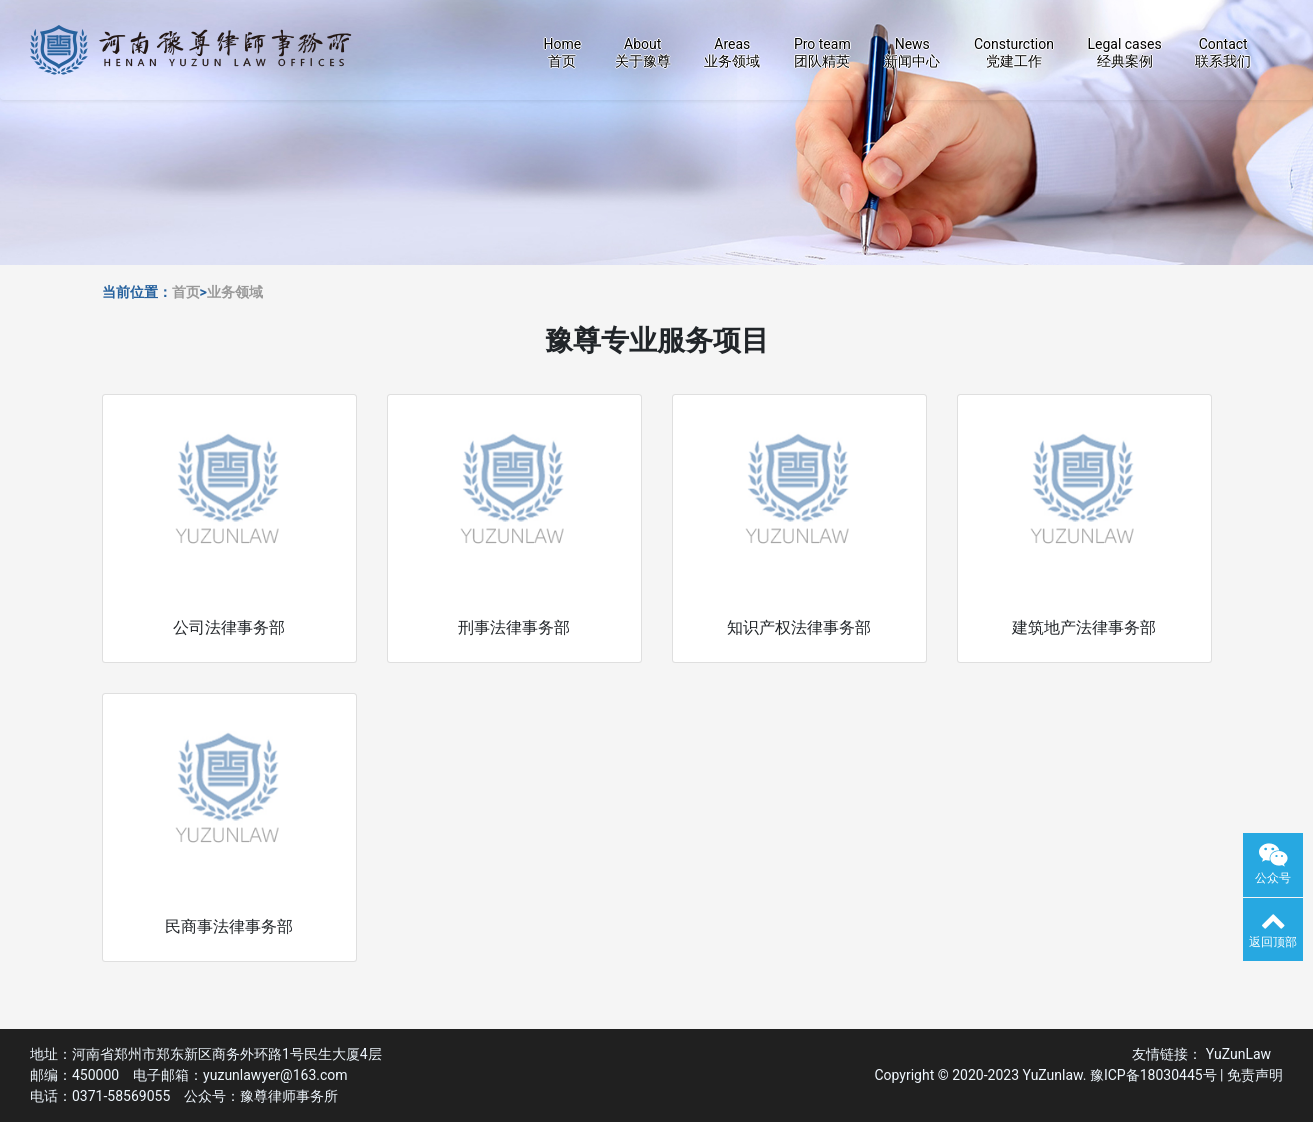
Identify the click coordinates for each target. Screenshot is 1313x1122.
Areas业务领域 (732, 52)
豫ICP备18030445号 (1153, 1075)
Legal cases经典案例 (1124, 52)
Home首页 (562, 52)
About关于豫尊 (643, 52)
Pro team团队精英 (822, 52)
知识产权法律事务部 (799, 627)
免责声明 (1255, 1075)
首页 (186, 292)
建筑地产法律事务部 (1084, 627)
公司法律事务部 (229, 627)
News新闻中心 (912, 52)
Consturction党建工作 (1014, 52)
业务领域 (235, 292)
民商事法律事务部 (229, 926)
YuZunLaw (1242, 1054)
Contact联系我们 (1223, 52)
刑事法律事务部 (514, 627)
